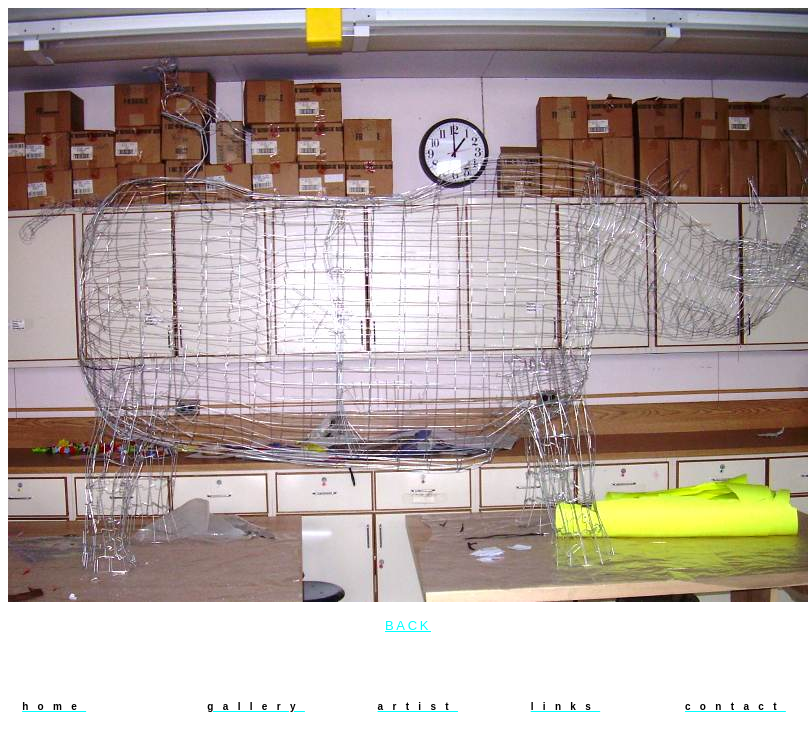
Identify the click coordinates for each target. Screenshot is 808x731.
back (408, 625)
